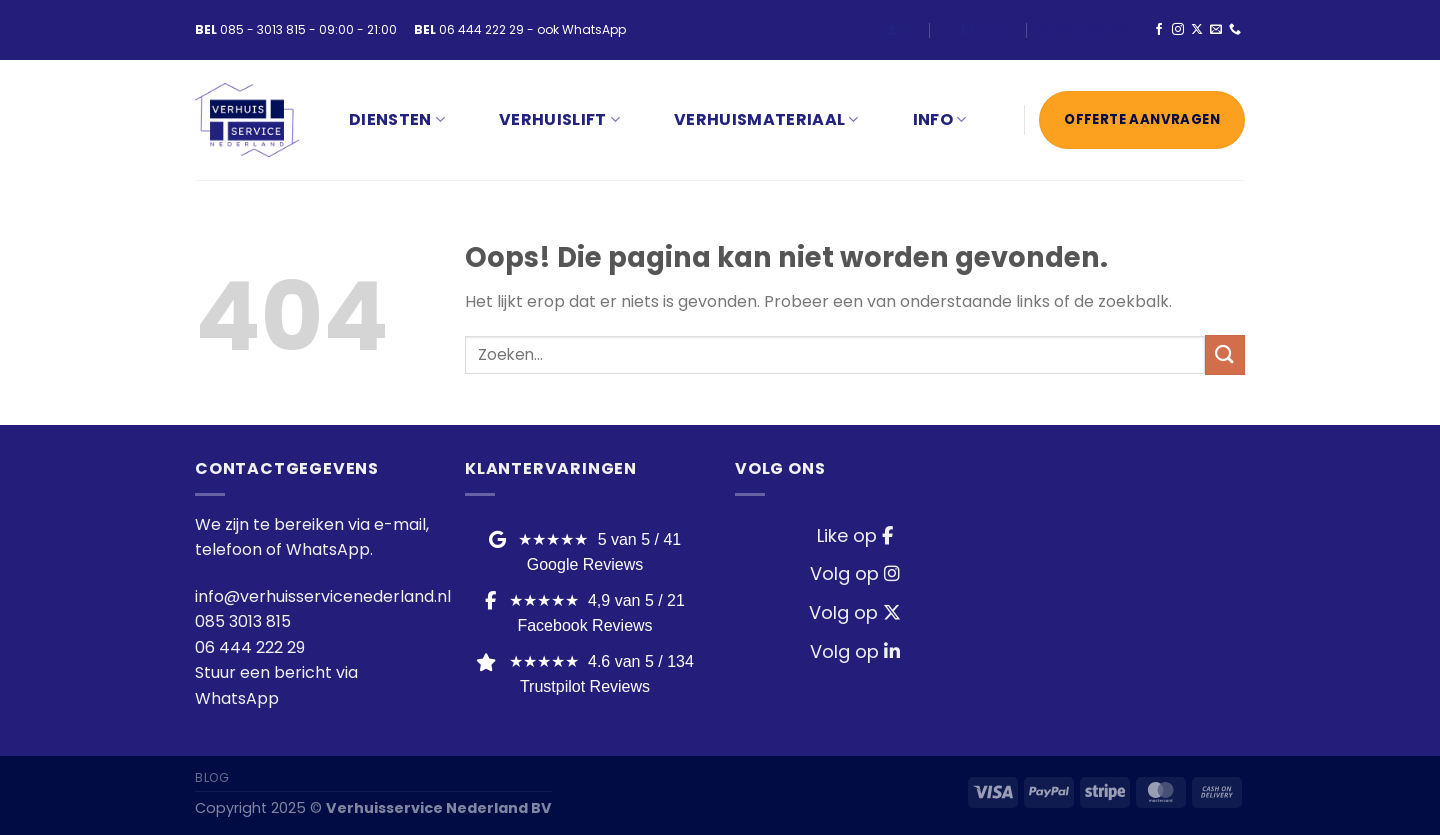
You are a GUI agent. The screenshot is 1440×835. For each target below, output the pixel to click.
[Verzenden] (1225, 354)
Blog (978, 29)
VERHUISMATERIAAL (766, 119)
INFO (940, 119)
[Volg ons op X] (1197, 30)
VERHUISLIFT (559, 119)
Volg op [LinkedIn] (855, 651)
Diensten (397, 119)
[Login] (892, 29)
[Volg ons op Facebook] (1159, 30)
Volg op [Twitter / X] (855, 612)
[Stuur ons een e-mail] (1216, 30)
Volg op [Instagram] (855, 573)
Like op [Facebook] (855, 535)
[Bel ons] (1235, 30)
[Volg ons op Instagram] (1178, 30)
